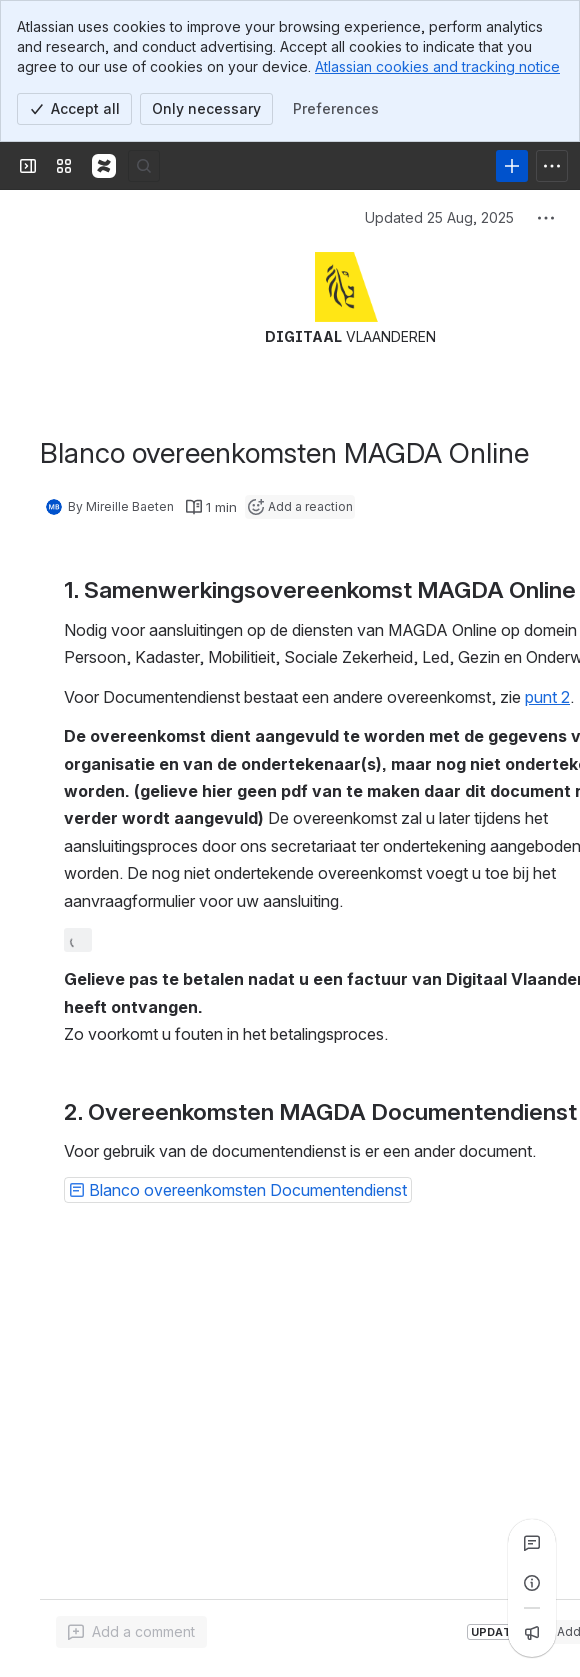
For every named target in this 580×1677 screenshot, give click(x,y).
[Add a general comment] (131, 1632)
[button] (238, 1190)
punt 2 (547, 697)
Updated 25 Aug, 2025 (439, 217)
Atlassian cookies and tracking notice (437, 66)
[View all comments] (532, 1543)
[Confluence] (104, 166)
